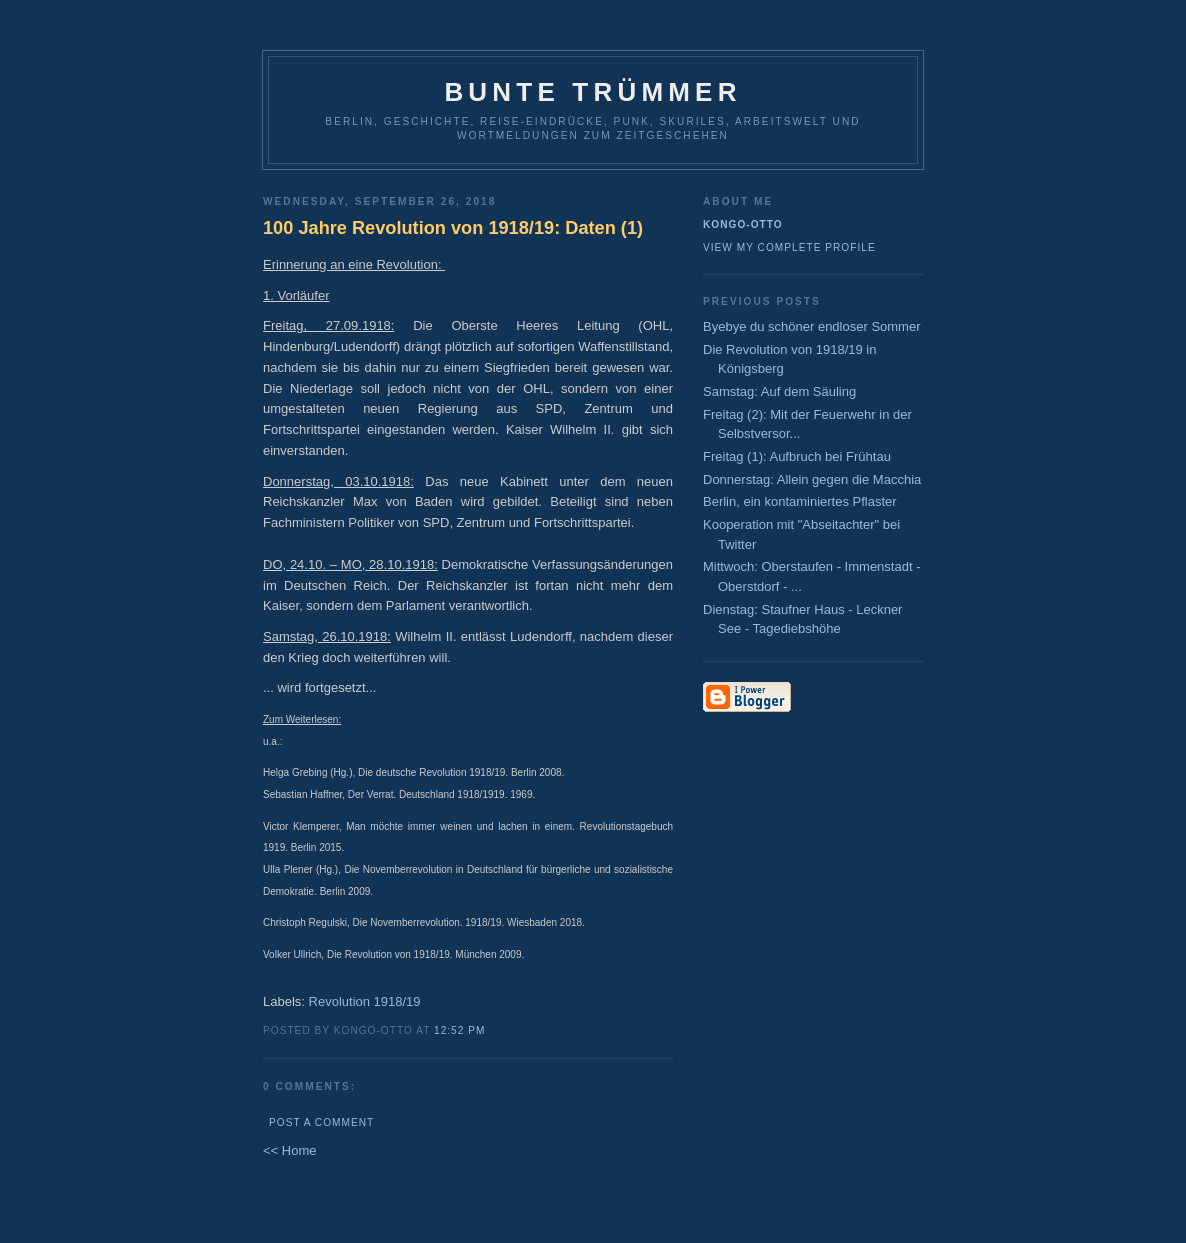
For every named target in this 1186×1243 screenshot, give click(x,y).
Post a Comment (321, 1122)
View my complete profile (789, 247)
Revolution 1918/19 (365, 1001)
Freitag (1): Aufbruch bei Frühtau (797, 456)
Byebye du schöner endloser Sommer (812, 326)
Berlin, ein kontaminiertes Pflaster (800, 501)
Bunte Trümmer (592, 92)
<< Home (289, 1150)
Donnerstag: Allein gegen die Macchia (812, 479)
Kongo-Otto (743, 224)
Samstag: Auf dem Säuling (779, 391)
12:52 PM (459, 1030)
